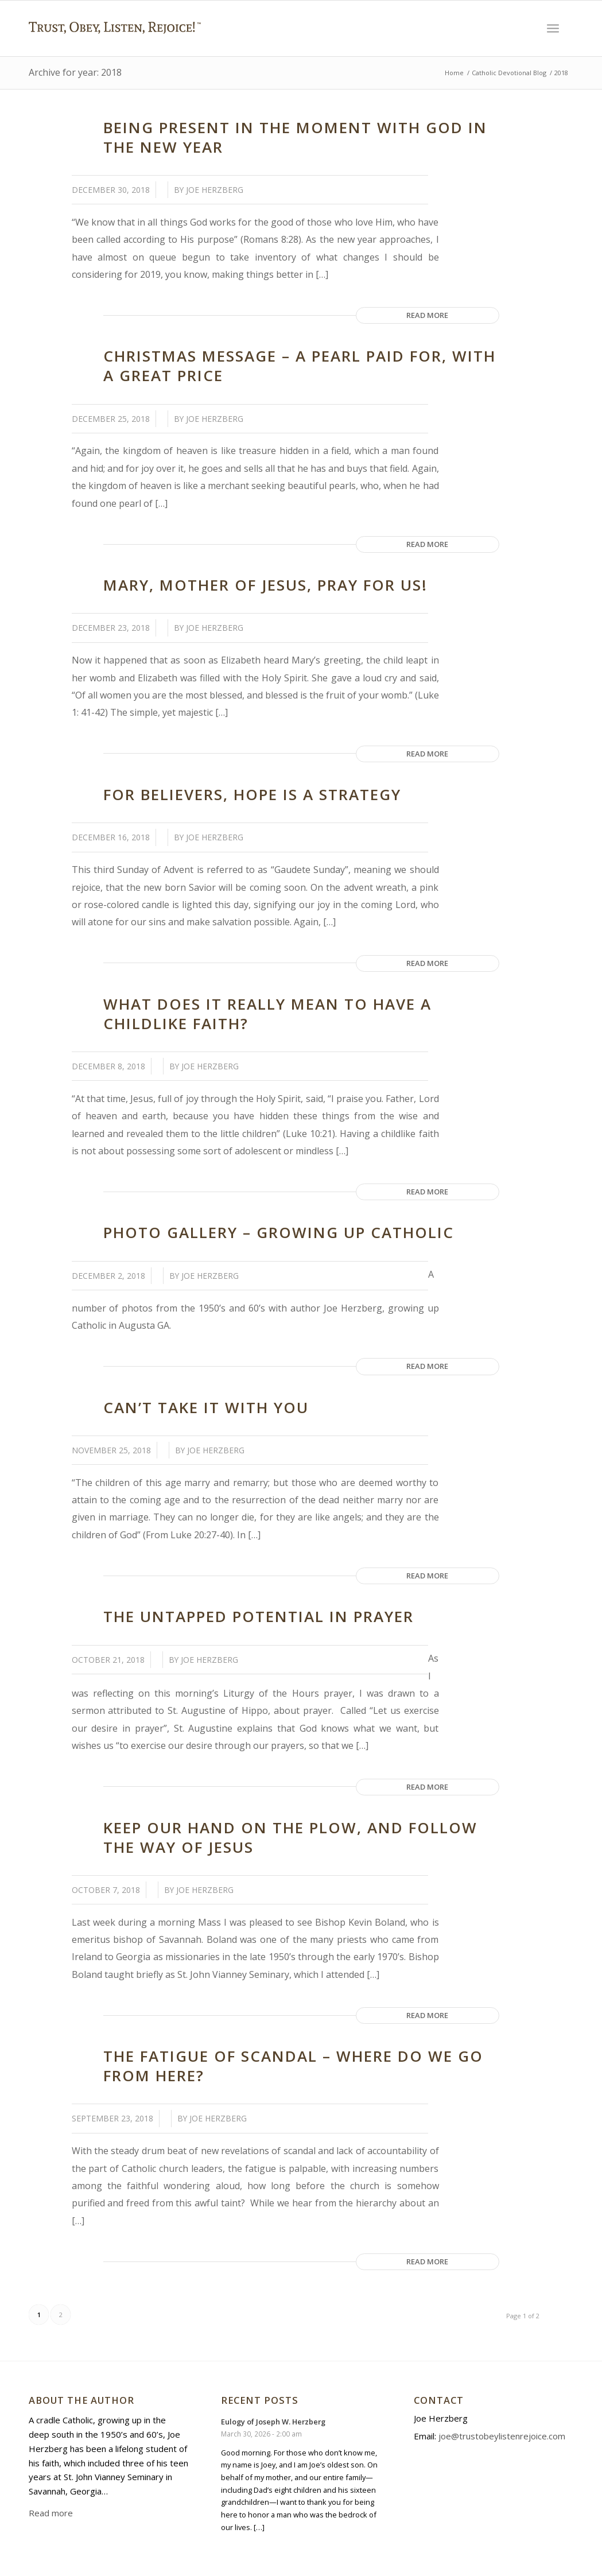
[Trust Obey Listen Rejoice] (115, 49)
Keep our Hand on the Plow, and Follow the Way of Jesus (290, 1837)
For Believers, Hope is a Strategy (252, 794)
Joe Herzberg (214, 189)
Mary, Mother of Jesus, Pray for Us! (265, 585)
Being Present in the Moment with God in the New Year (295, 137)
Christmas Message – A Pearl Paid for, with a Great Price (299, 366)
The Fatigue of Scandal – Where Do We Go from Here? (293, 2066)
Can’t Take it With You (206, 1407)
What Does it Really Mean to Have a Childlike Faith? (267, 1014)
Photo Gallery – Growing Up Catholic (278, 1232)
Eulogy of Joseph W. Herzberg (273, 2421)
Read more (427, 315)
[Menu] (553, 28)
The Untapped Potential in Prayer (258, 1616)
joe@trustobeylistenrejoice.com (501, 2436)
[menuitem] (553, 28)
